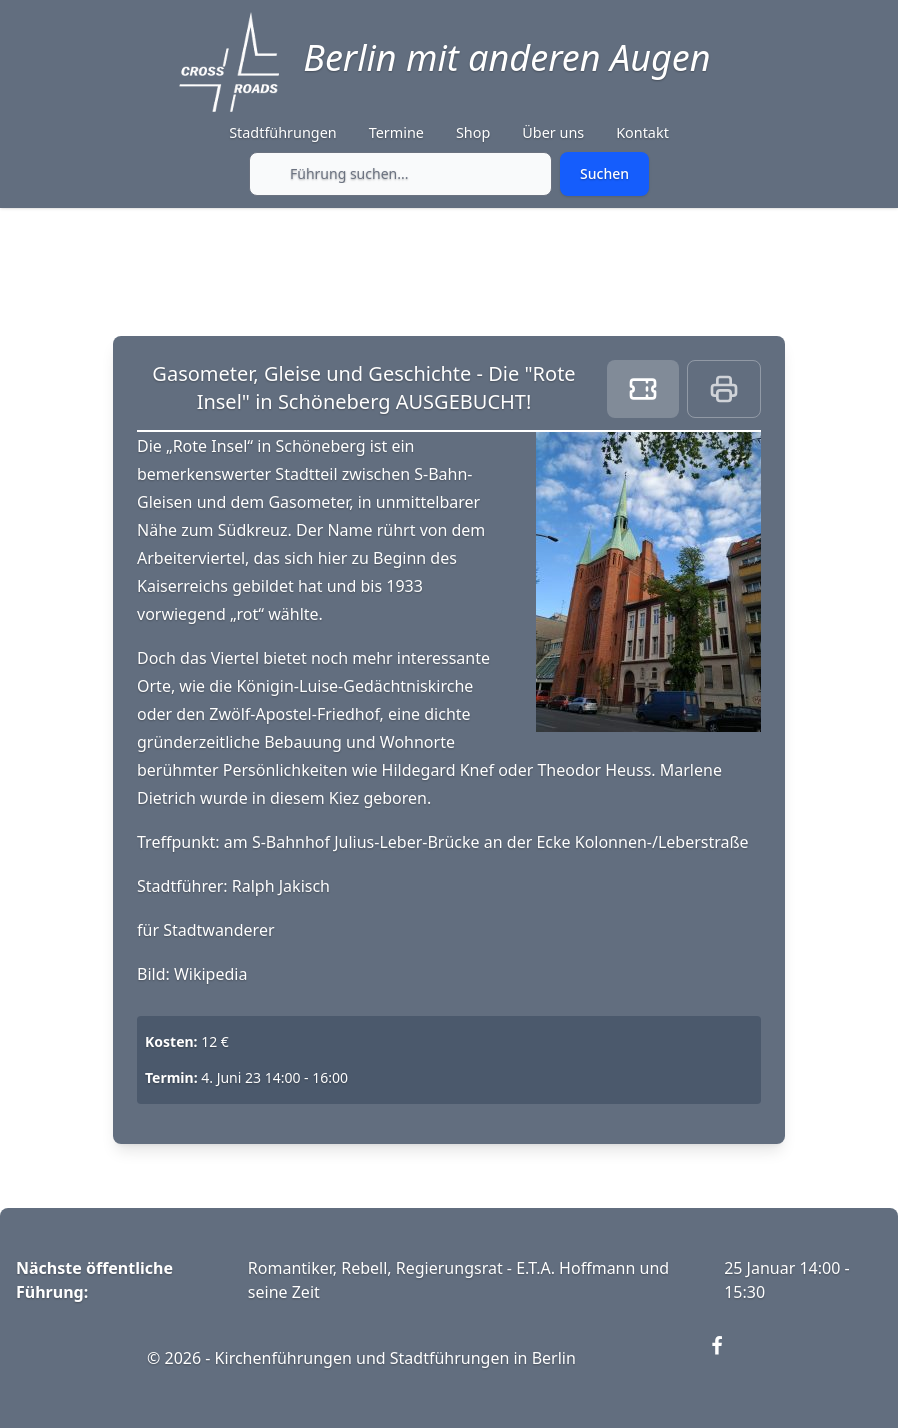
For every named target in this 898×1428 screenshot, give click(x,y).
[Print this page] (724, 389)
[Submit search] (604, 174)
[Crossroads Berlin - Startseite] (229, 62)
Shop (473, 132)
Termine (396, 132)
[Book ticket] (643, 389)
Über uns (553, 132)
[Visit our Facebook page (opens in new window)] (729, 1358)
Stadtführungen (283, 132)
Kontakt (642, 132)
